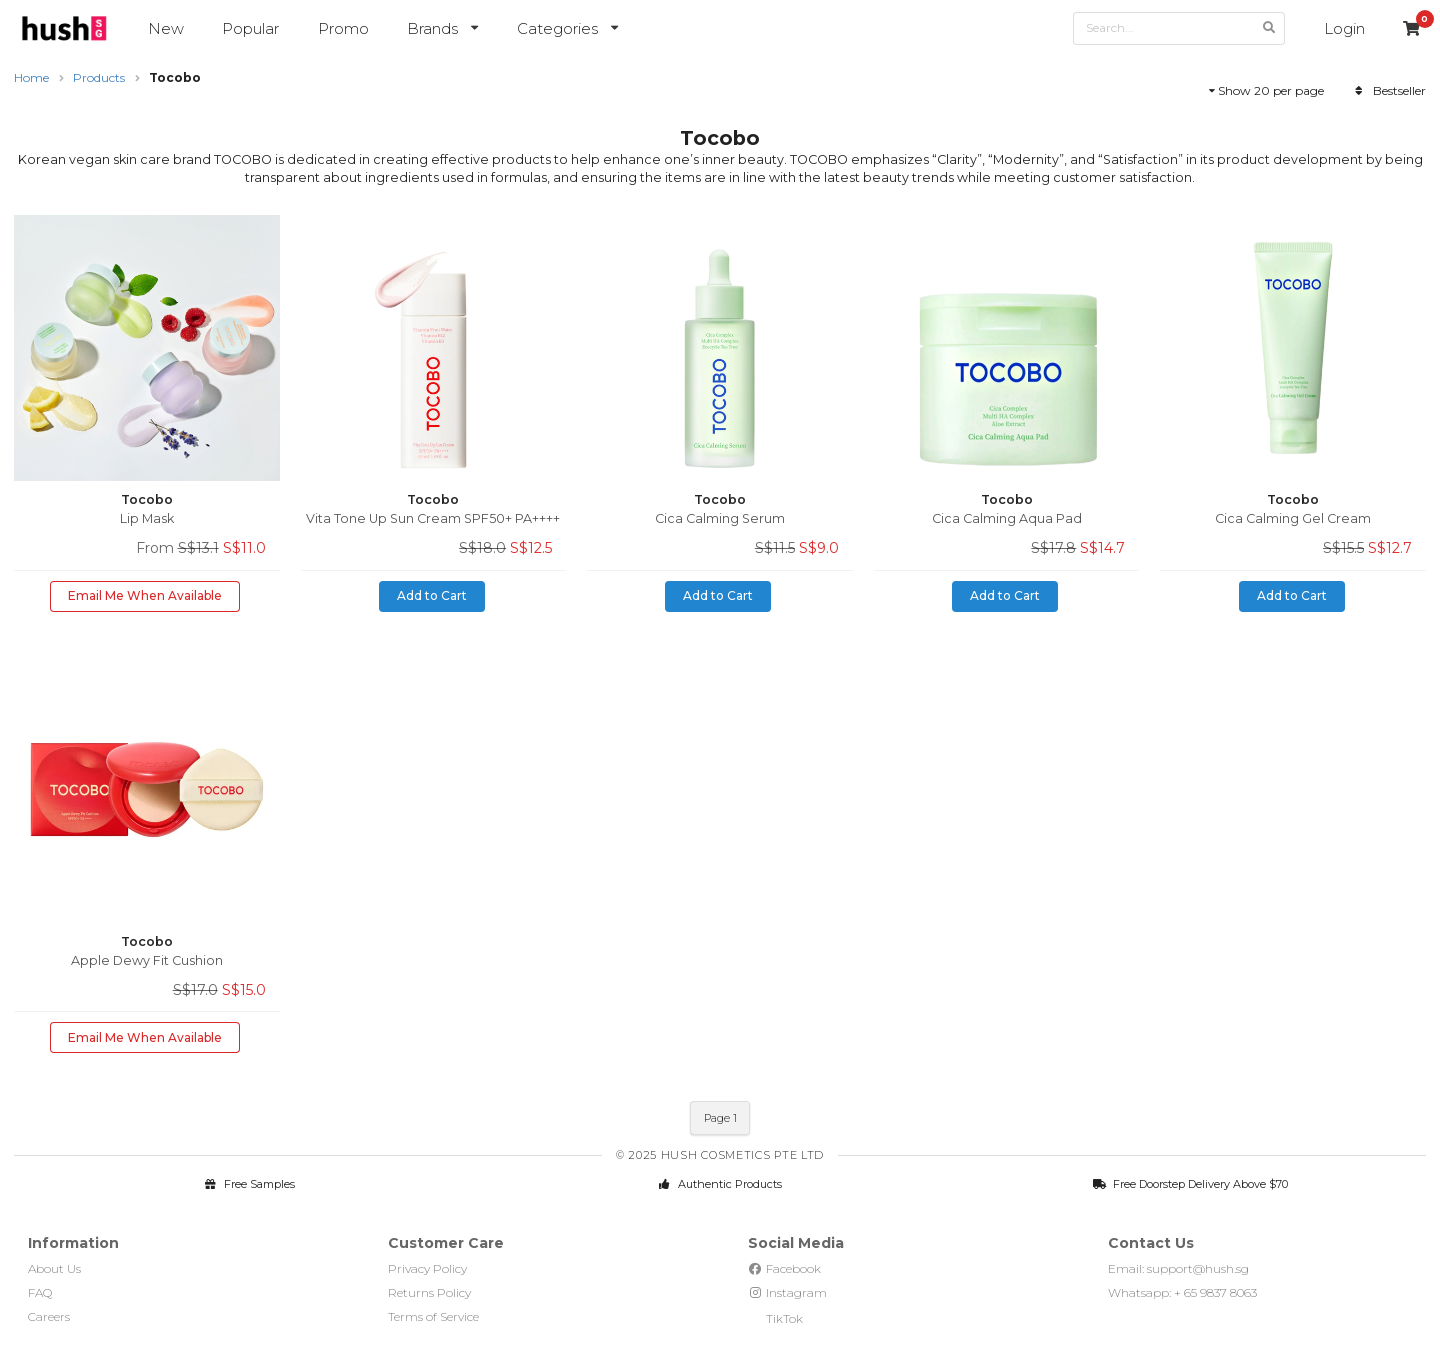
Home (31, 77)
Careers (49, 1316)
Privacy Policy (427, 1268)
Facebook (784, 1268)
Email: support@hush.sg (1178, 1268)
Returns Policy (429, 1292)
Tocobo (175, 77)
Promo (343, 28)
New (166, 28)
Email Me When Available (145, 595)
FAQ (40, 1292)
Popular (250, 28)
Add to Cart (432, 595)
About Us (54, 1268)
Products (99, 77)
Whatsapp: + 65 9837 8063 (1182, 1292)
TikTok (775, 1318)
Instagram (787, 1292)
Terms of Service (433, 1316)
